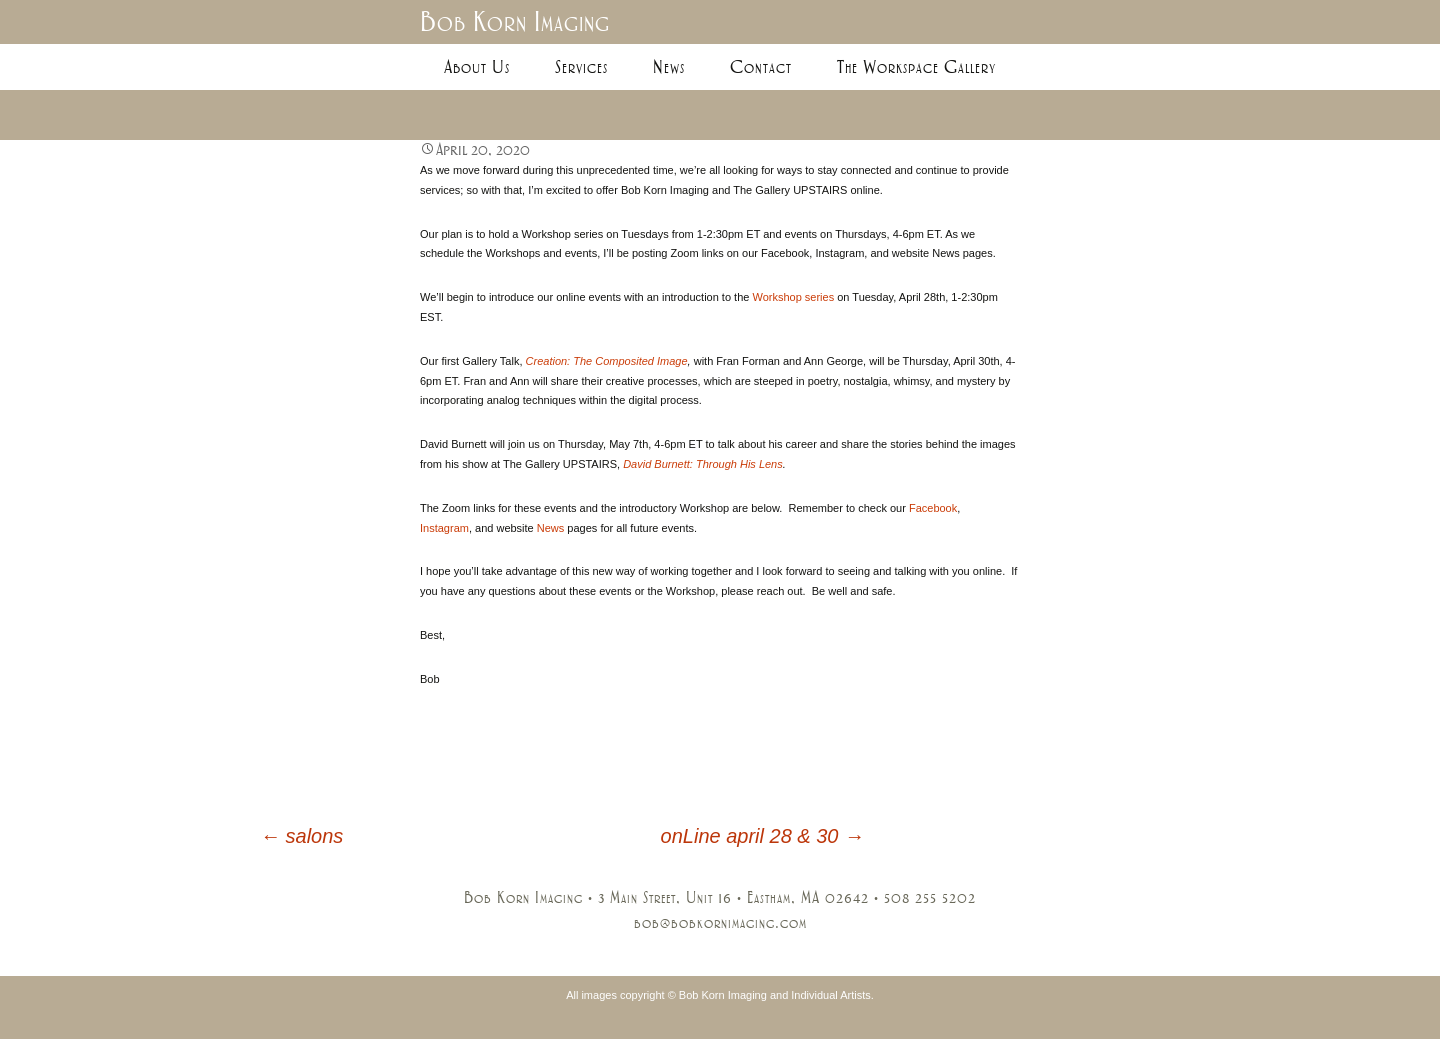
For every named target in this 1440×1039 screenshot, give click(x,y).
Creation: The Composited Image (607, 361)
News (669, 67)
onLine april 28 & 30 (762, 836)
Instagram (444, 528)
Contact (761, 67)
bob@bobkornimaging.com (720, 923)
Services (581, 67)
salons (301, 836)
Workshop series (793, 297)
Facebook (933, 508)
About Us (477, 67)
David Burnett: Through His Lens (703, 464)
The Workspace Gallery (916, 67)
